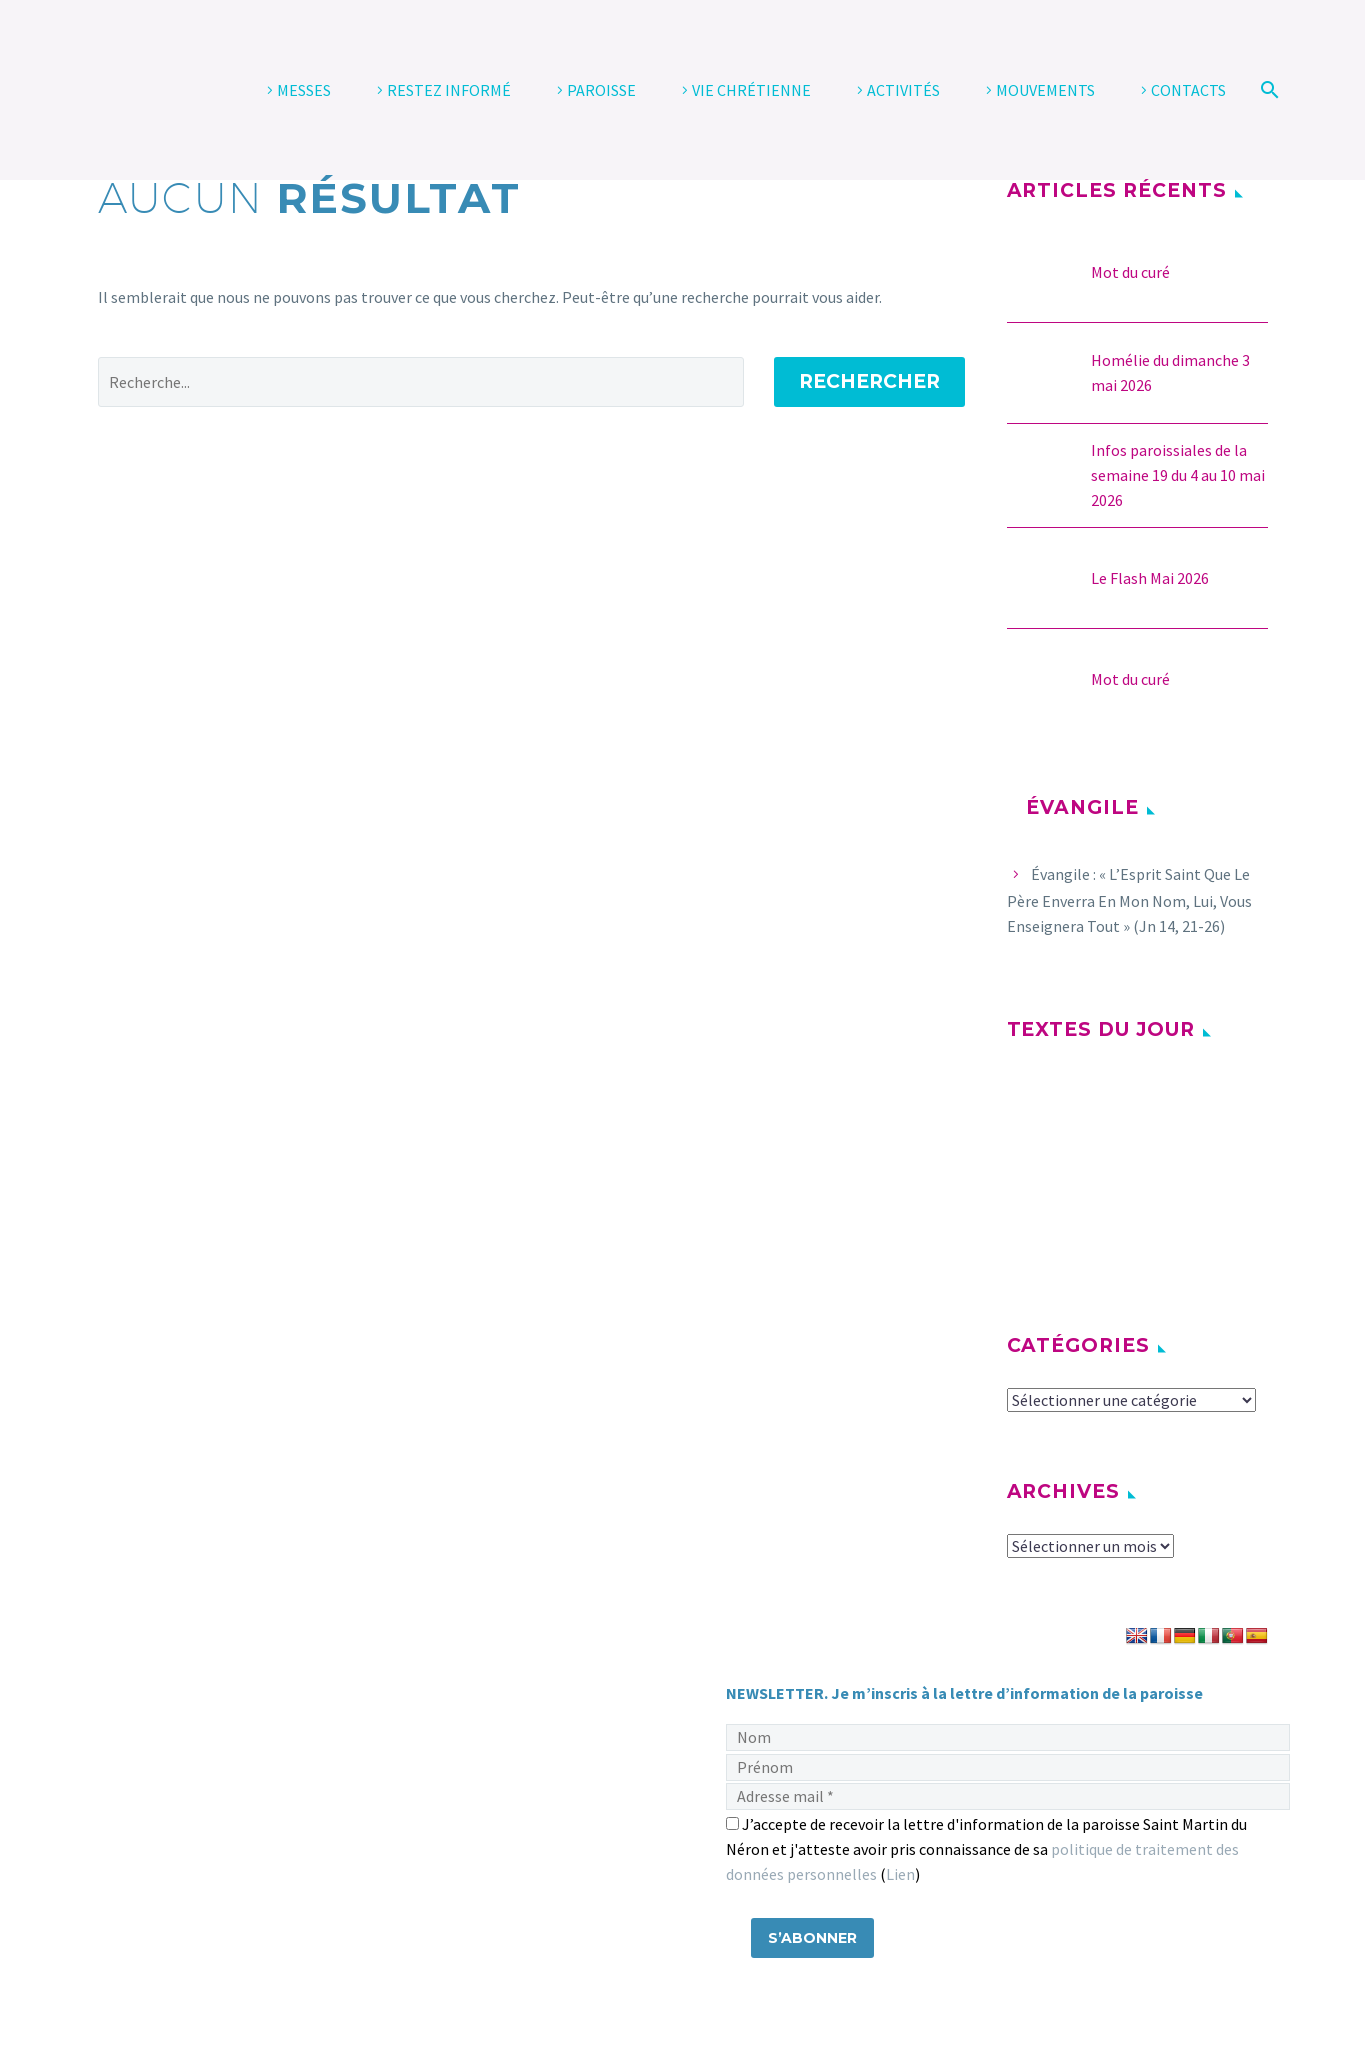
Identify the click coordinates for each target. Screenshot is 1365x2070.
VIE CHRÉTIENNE (751, 90)
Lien (900, 1874)
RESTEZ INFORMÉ (449, 90)
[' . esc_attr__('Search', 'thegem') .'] (421, 382)
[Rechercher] (1267, 90)
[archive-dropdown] (1090, 1547)
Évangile (1082, 807)
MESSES (304, 90)
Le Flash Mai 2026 (1150, 578)
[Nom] (1008, 1737)
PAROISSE (601, 90)
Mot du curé (1130, 272)
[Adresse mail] (1008, 1796)
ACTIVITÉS (903, 90)
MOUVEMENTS (1045, 90)
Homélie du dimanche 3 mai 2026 (1170, 372)
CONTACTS (1188, 90)
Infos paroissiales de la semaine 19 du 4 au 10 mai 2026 (1178, 475)
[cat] (1131, 1401)
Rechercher (869, 381)
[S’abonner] (812, 1938)
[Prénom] (1008, 1767)
